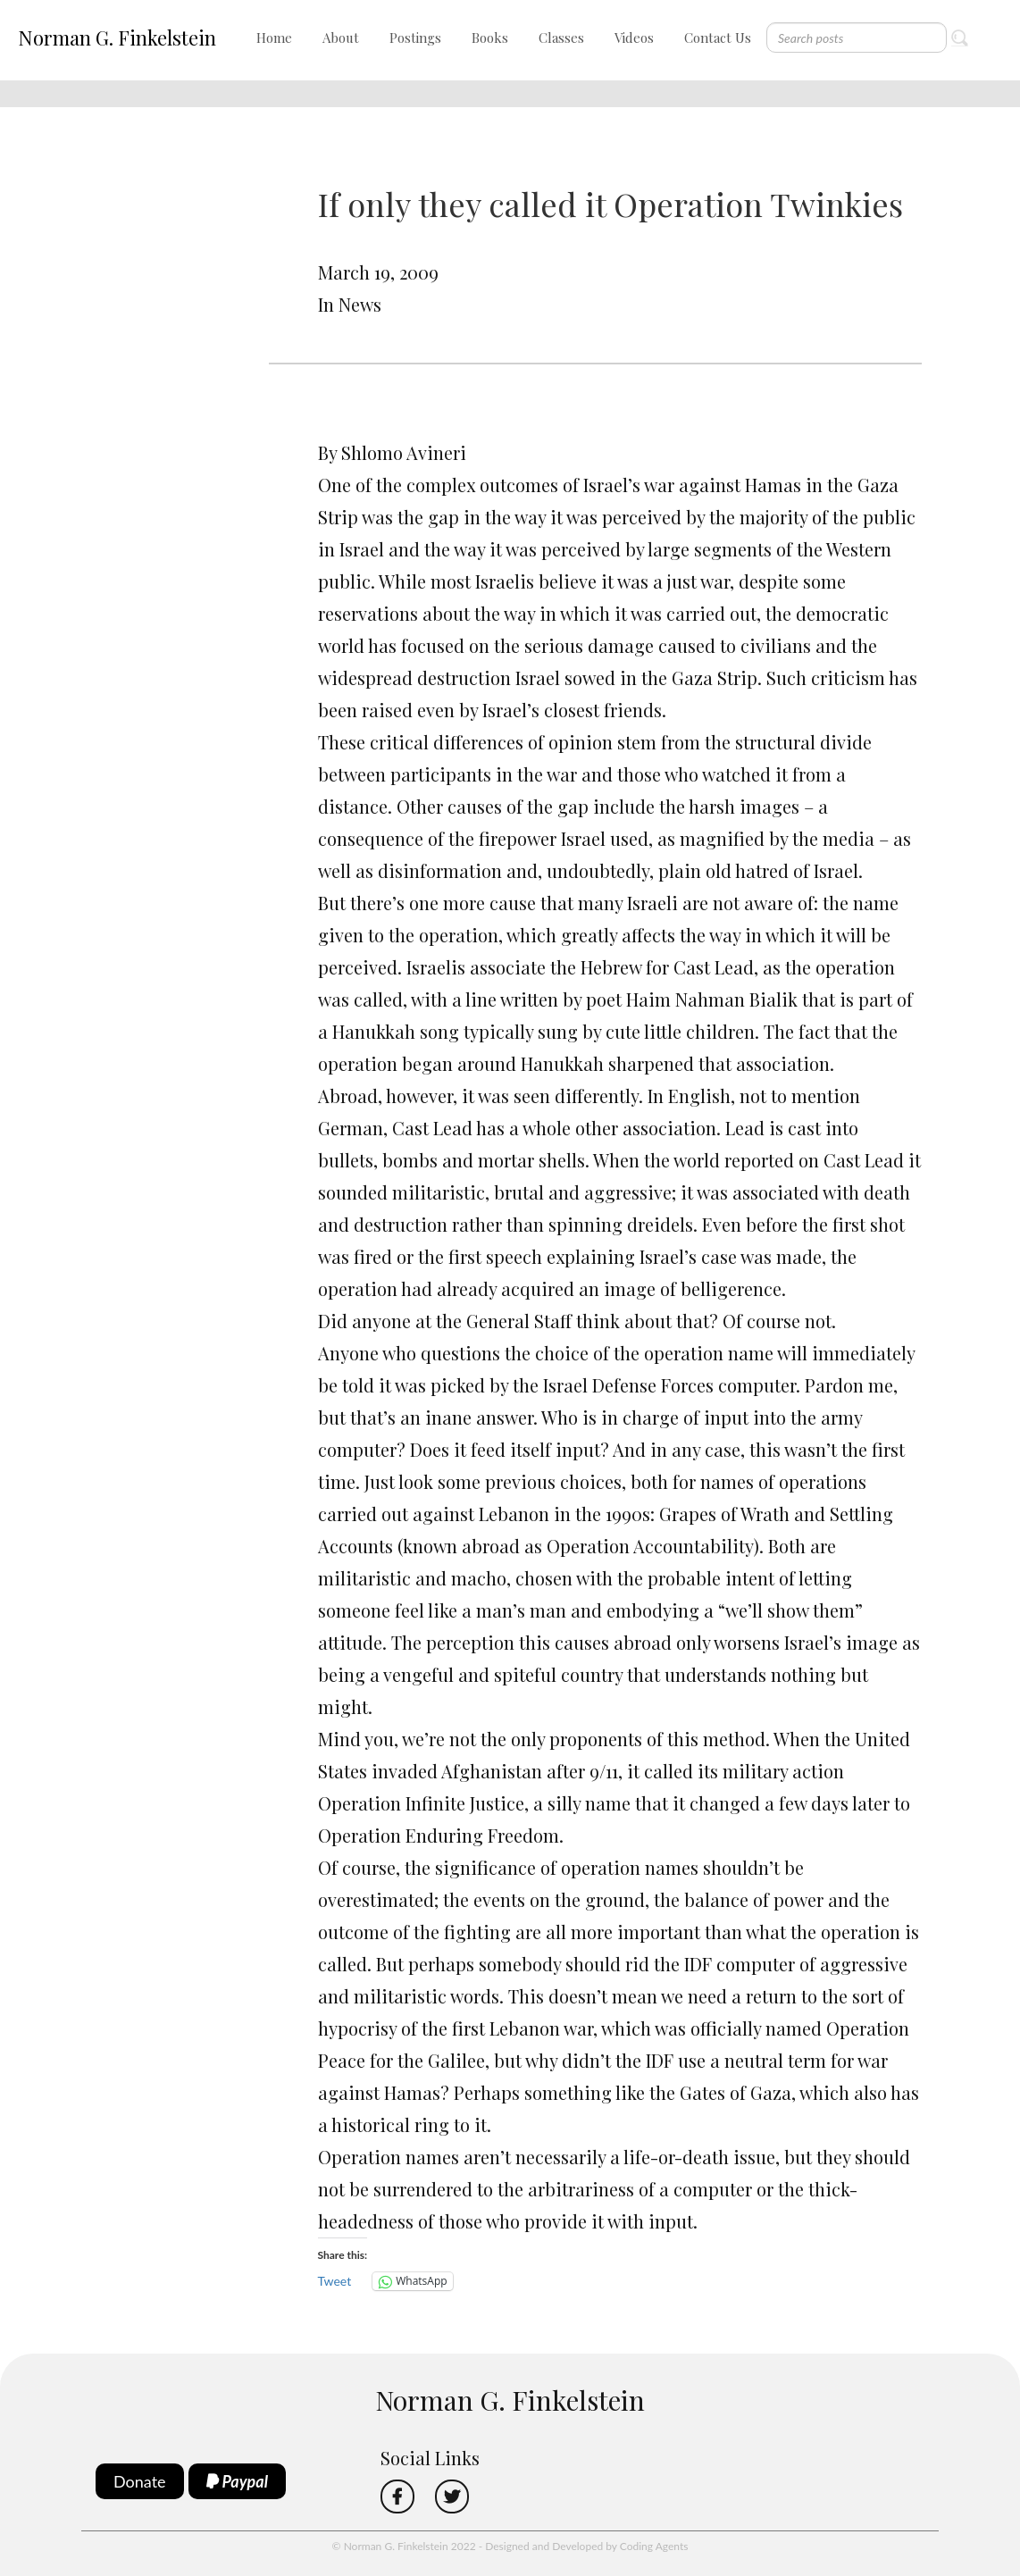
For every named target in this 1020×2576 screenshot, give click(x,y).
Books (490, 37)
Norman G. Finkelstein (117, 37)
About (340, 37)
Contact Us (717, 37)
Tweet (335, 2280)
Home (274, 37)
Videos (634, 37)
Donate (139, 2481)
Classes (561, 37)
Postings (415, 37)
